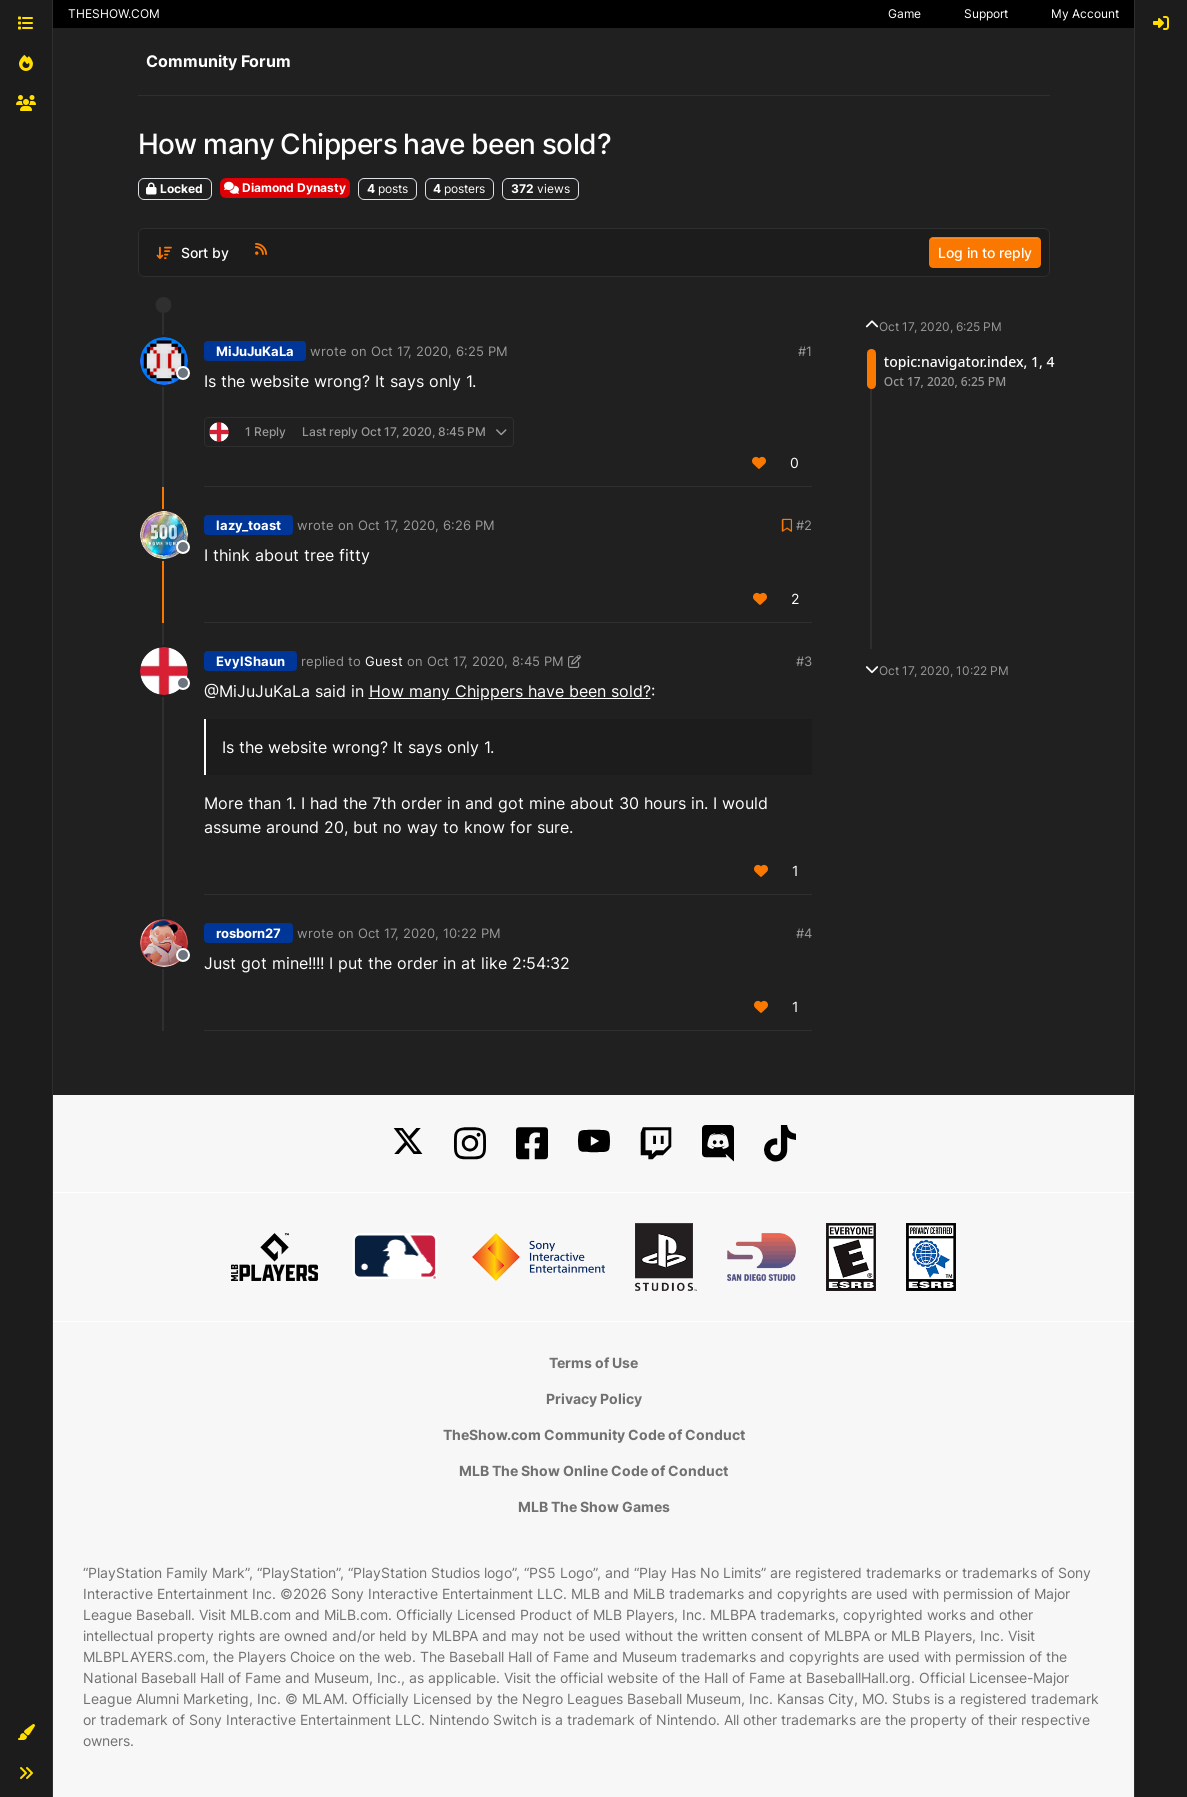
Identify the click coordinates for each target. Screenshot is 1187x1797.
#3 (804, 661)
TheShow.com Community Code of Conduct (594, 1434)
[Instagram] (470, 1143)
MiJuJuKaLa (255, 351)
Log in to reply (985, 252)
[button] (26, 1733)
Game (904, 13)
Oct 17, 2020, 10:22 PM (429, 933)
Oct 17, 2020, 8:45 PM (495, 661)
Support (986, 13)
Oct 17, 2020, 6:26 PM (426, 525)
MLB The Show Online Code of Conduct (593, 1470)
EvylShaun (250, 661)
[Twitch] (656, 1143)
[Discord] (718, 1143)
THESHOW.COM (114, 13)
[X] (408, 1143)
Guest (384, 661)
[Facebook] (532, 1143)
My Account (1085, 13)
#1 (805, 351)
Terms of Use (593, 1362)
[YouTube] (594, 1143)
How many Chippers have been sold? (510, 691)
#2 (804, 525)
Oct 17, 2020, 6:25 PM (439, 351)
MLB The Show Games (594, 1506)
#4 (804, 933)
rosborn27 (248, 933)
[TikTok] (780, 1143)
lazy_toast (248, 525)
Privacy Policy (594, 1398)
